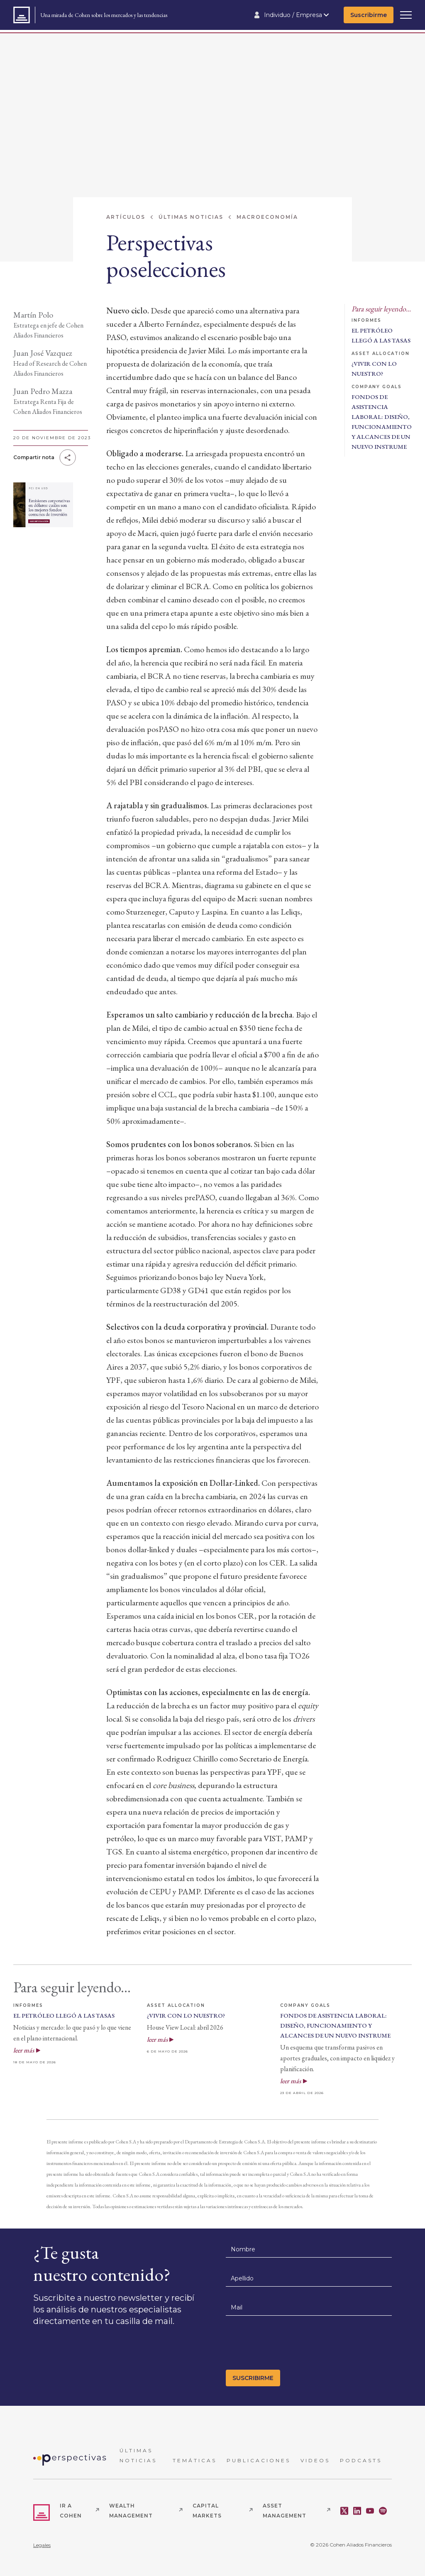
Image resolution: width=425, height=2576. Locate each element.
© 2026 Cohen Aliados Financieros (351, 2545)
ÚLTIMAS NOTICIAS (138, 2455)
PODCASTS (361, 2460)
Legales (42, 2545)
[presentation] (289, 2345)
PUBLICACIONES (259, 2460)
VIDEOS (315, 2460)
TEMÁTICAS (195, 2460)
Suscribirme (368, 15)
